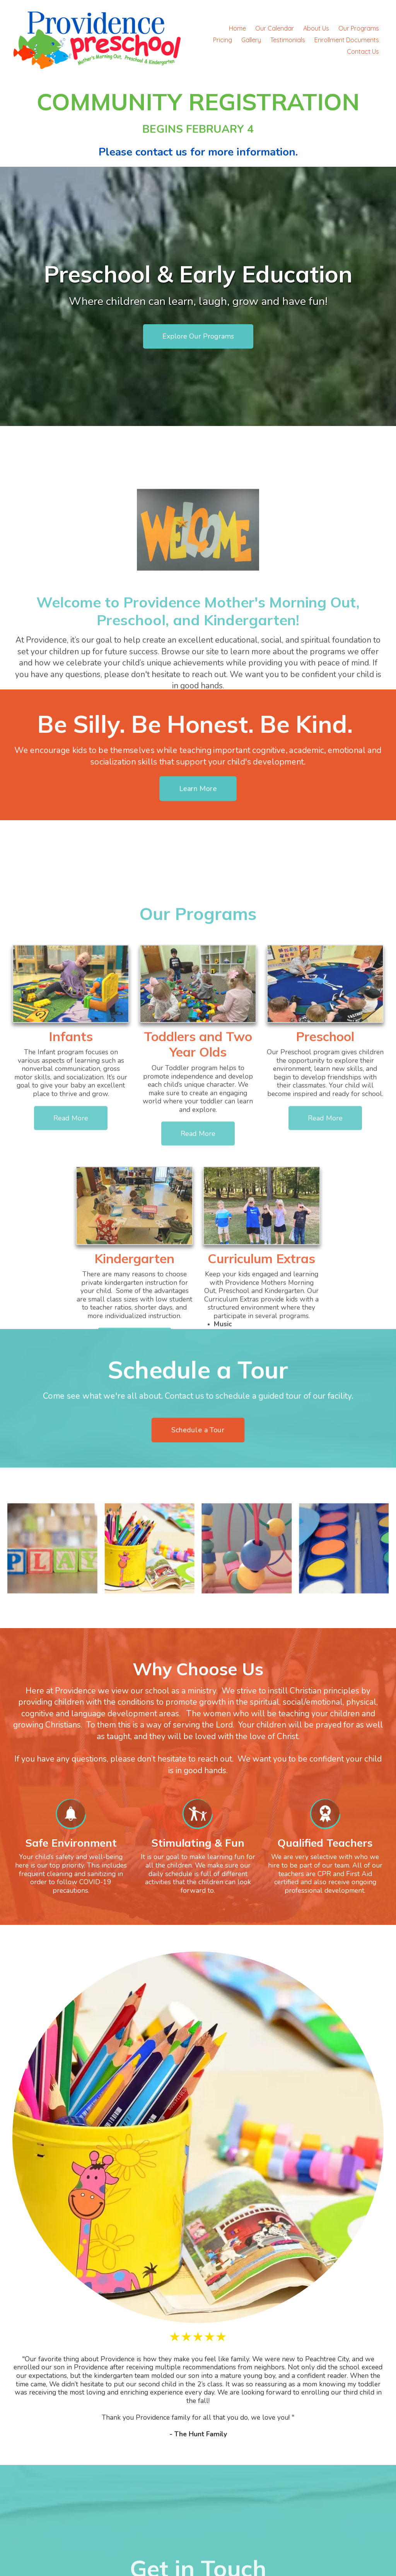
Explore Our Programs (198, 336)
